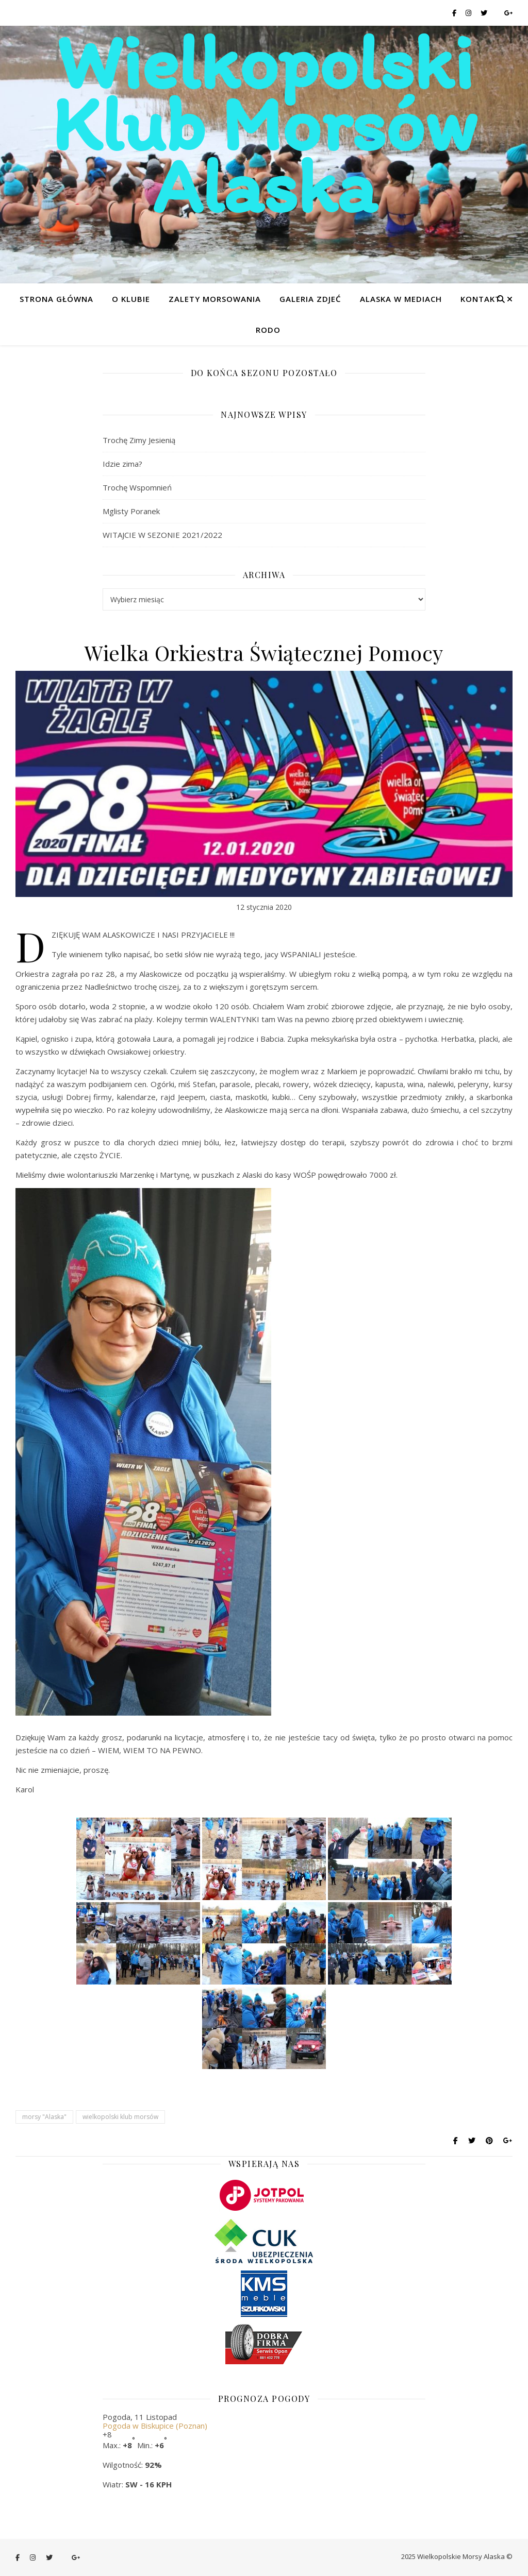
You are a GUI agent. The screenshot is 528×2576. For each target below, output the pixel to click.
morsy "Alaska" (44, 2116)
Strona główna (56, 299)
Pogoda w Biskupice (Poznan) (155, 2425)
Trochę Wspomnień (137, 487)
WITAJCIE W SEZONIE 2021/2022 (162, 535)
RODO (268, 330)
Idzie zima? (122, 464)
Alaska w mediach (401, 299)
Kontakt (480, 299)
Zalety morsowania (215, 299)
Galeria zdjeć (310, 299)
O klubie (131, 299)
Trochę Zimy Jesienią (139, 440)
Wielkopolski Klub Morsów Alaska (264, 123)
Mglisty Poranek (131, 511)
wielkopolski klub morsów (120, 2116)
